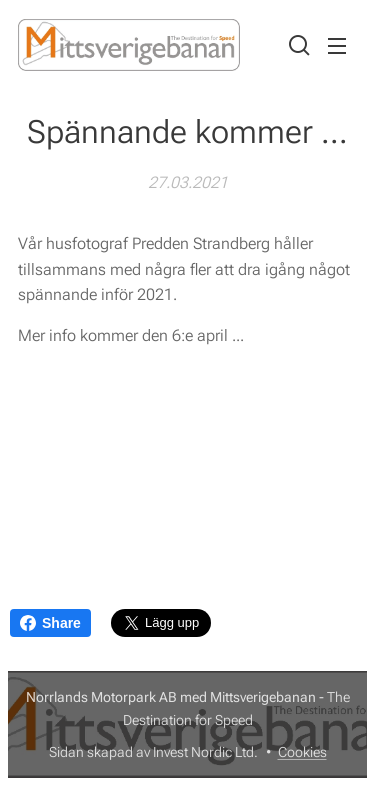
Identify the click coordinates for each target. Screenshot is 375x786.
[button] (297, 45)
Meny (337, 46)
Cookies (302, 752)
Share (50, 623)
